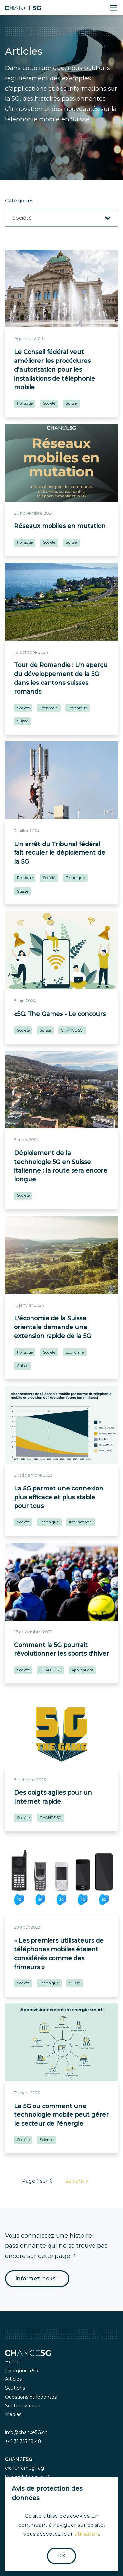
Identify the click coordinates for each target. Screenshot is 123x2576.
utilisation (86, 2534)
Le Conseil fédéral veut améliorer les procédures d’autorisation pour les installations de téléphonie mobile (54, 369)
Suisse (71, 403)
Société (49, 403)
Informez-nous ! (37, 2278)
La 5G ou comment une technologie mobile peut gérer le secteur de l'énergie (61, 2115)
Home (12, 2362)
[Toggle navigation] (113, 8)
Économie (49, 708)
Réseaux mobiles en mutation (60, 526)
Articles (13, 2379)
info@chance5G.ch (26, 2432)
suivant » (77, 2181)
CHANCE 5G (72, 1030)
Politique (25, 403)
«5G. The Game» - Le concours (60, 1013)
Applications (82, 1670)
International (80, 1522)
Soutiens (15, 2388)
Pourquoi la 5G (21, 2371)
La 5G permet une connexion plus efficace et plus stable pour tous (58, 1497)
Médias (13, 2414)
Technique (77, 708)
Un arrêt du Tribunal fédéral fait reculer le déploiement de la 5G (59, 853)
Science (46, 2139)
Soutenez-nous (22, 2406)
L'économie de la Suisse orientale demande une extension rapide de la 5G (52, 1327)
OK (61, 2555)
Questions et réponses (31, 2397)
